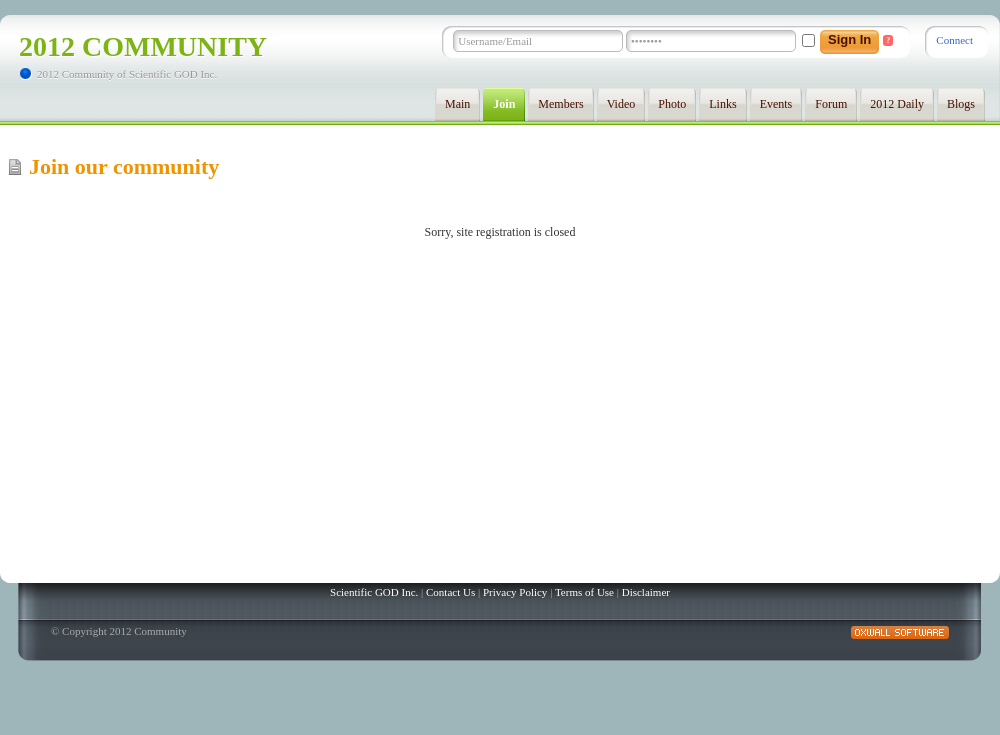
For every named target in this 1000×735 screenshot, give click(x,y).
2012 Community (143, 46)
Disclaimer (646, 592)
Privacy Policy (515, 592)
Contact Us (450, 592)
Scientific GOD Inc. (374, 592)
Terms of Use (584, 592)
